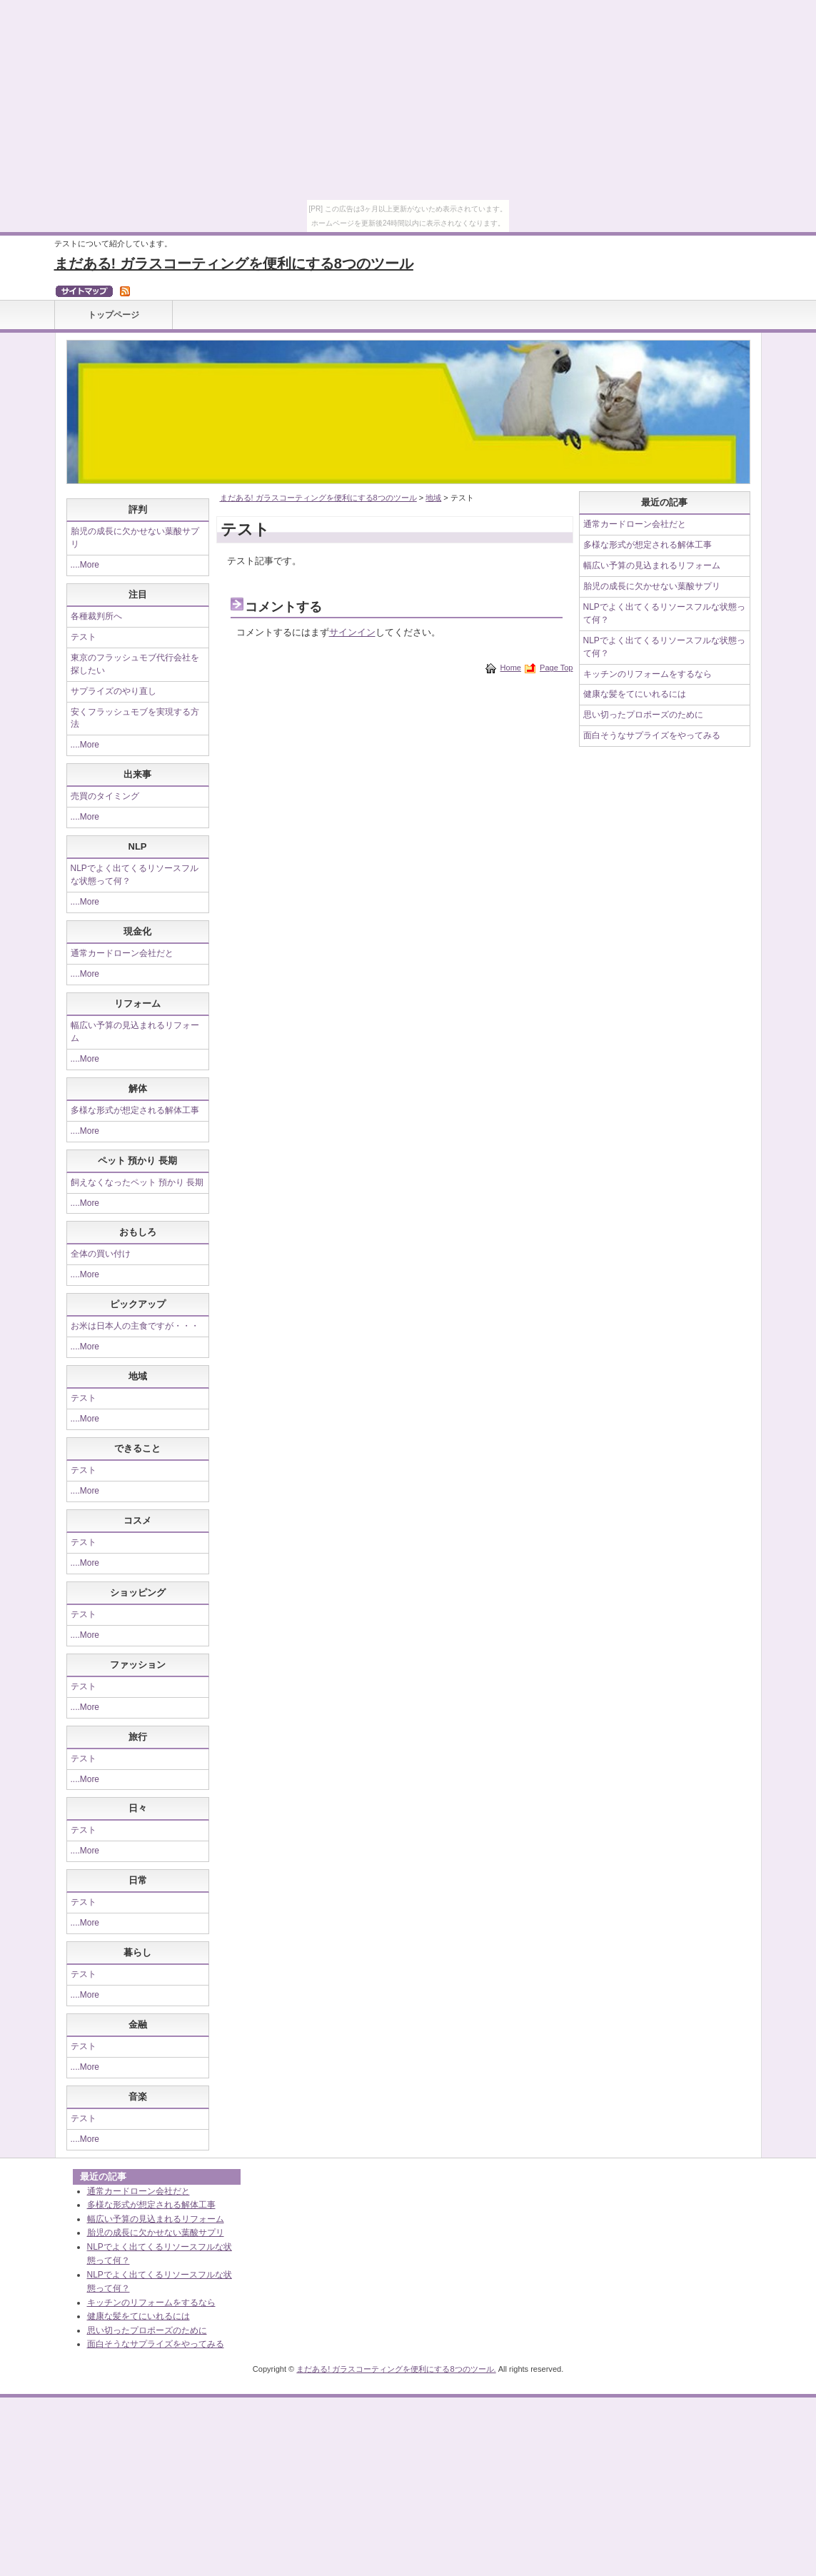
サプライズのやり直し (113, 691)
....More (85, 565)
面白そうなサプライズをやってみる (651, 735)
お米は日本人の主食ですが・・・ (135, 1326)
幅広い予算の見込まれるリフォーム (651, 565)
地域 (433, 497)
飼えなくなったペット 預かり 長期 (137, 1182)
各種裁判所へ (96, 616)
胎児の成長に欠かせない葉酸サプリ (651, 586)
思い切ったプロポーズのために (643, 715)
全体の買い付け (101, 1254)
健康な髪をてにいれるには (634, 694)
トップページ (113, 315)
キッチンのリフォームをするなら (647, 674)
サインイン (352, 632)
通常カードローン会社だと (122, 953)
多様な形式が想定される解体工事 (135, 1110)
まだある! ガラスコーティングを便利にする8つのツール (233, 263)
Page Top (556, 667)
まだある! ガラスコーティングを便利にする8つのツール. (395, 2369)
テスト (83, 637)
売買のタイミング (105, 796)
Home (510, 667)
